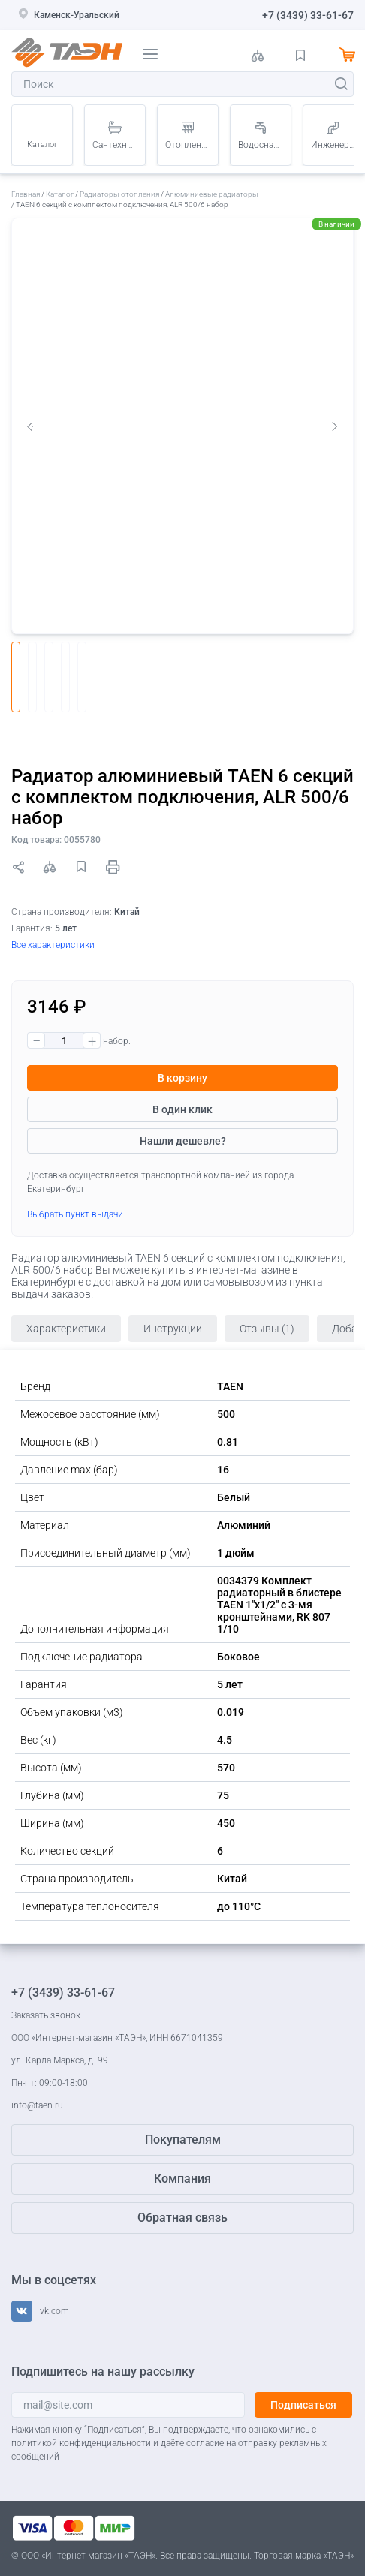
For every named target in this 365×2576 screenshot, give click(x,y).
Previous (30, 426)
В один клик (182, 1109)
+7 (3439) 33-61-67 (308, 15)
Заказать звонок (45, 2015)
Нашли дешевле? (183, 1141)
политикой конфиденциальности (81, 2443)
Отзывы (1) (267, 1329)
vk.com (54, 2311)
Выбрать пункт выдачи (75, 1214)
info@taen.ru (37, 2105)
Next (335, 426)
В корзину (182, 1078)
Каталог (42, 144)
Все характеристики (53, 945)
